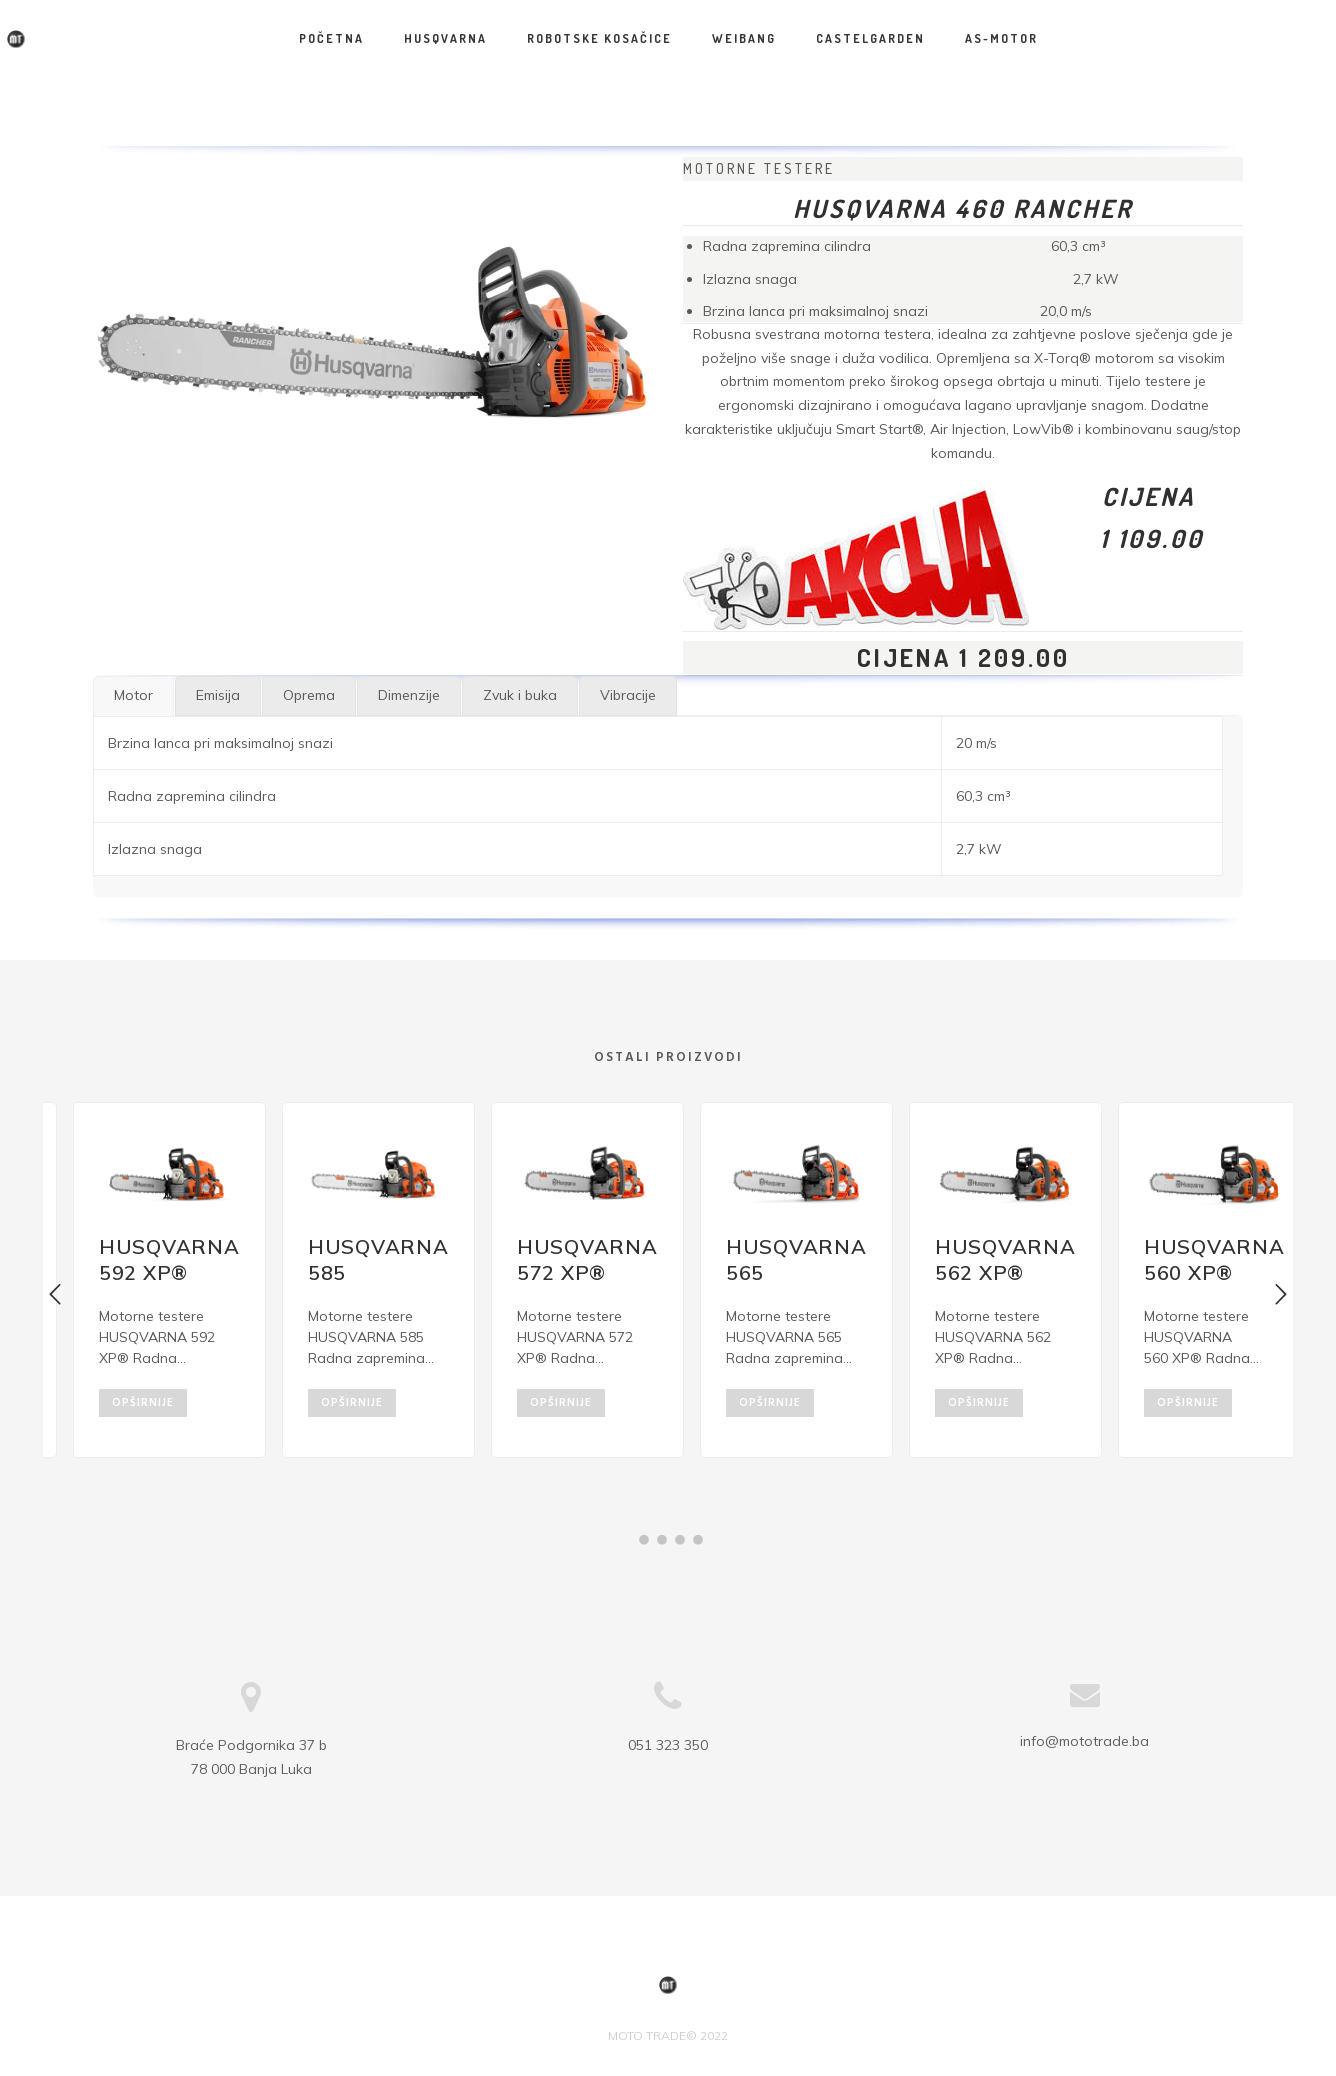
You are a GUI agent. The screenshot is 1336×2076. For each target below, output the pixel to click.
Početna (331, 38)
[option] (147, 1278)
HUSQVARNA (445, 38)
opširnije (143, 1400)
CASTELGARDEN (870, 38)
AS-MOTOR (1001, 38)
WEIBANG (744, 38)
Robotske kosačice (599, 38)
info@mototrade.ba (1084, 1711)
